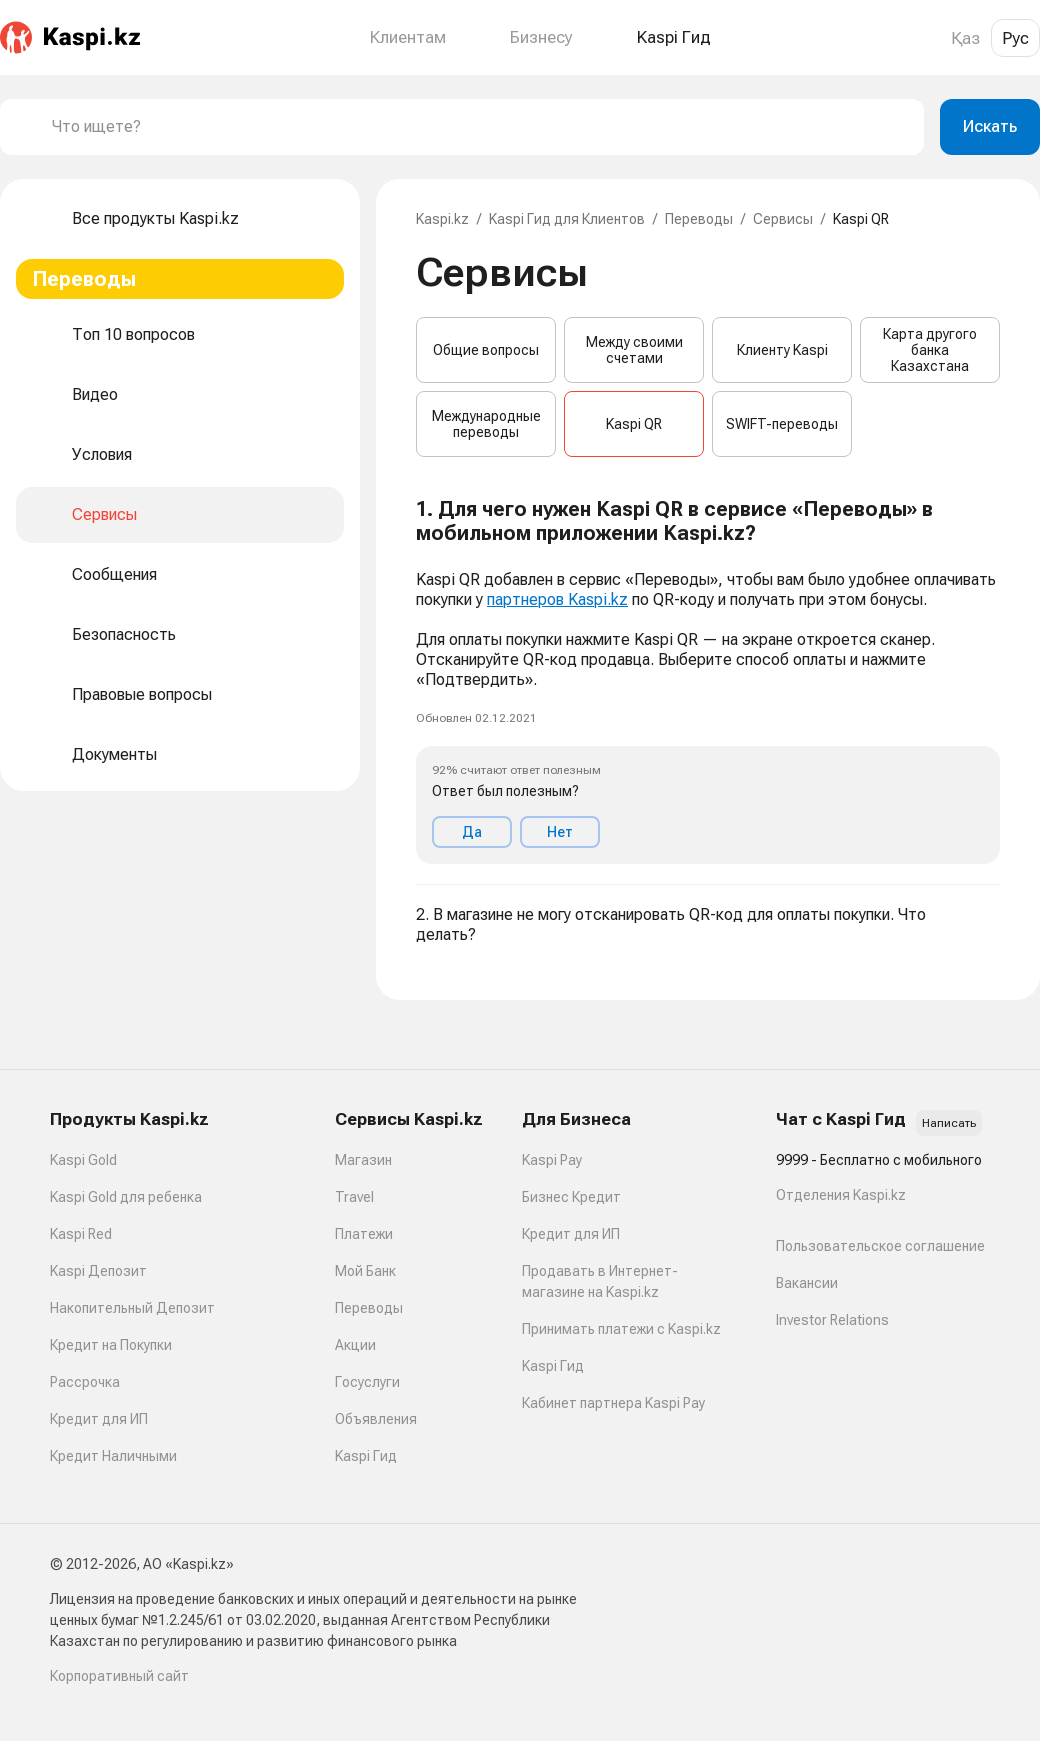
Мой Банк (365, 1271)
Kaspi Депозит (98, 1271)
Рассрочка (85, 1382)
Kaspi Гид (366, 1456)
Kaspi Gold (83, 1160)
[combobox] (480, 127)
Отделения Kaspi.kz (841, 1195)
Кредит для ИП (99, 1419)
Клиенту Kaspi (782, 350)
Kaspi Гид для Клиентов (567, 219)
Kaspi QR (634, 424)
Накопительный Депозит (132, 1308)
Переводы (699, 219)
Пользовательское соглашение (880, 1246)
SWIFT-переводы (782, 424)
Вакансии (807, 1283)
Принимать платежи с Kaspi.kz (621, 1329)
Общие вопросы (486, 350)
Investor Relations (832, 1320)
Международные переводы (486, 424)
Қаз (965, 38)
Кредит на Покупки (111, 1345)
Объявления (376, 1419)
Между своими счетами (634, 350)
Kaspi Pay (552, 1160)
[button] (708, 681)
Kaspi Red (81, 1234)
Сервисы (783, 219)
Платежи (364, 1234)
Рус (1015, 38)
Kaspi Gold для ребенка (126, 1197)
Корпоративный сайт (119, 1676)
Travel (354, 1197)
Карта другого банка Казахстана (930, 350)
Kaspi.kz (442, 219)
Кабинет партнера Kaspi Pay (613, 1403)
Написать (949, 1123)
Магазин (363, 1160)
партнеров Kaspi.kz (557, 599)
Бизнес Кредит (571, 1197)
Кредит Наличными (113, 1456)
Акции (355, 1345)
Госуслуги (367, 1382)
